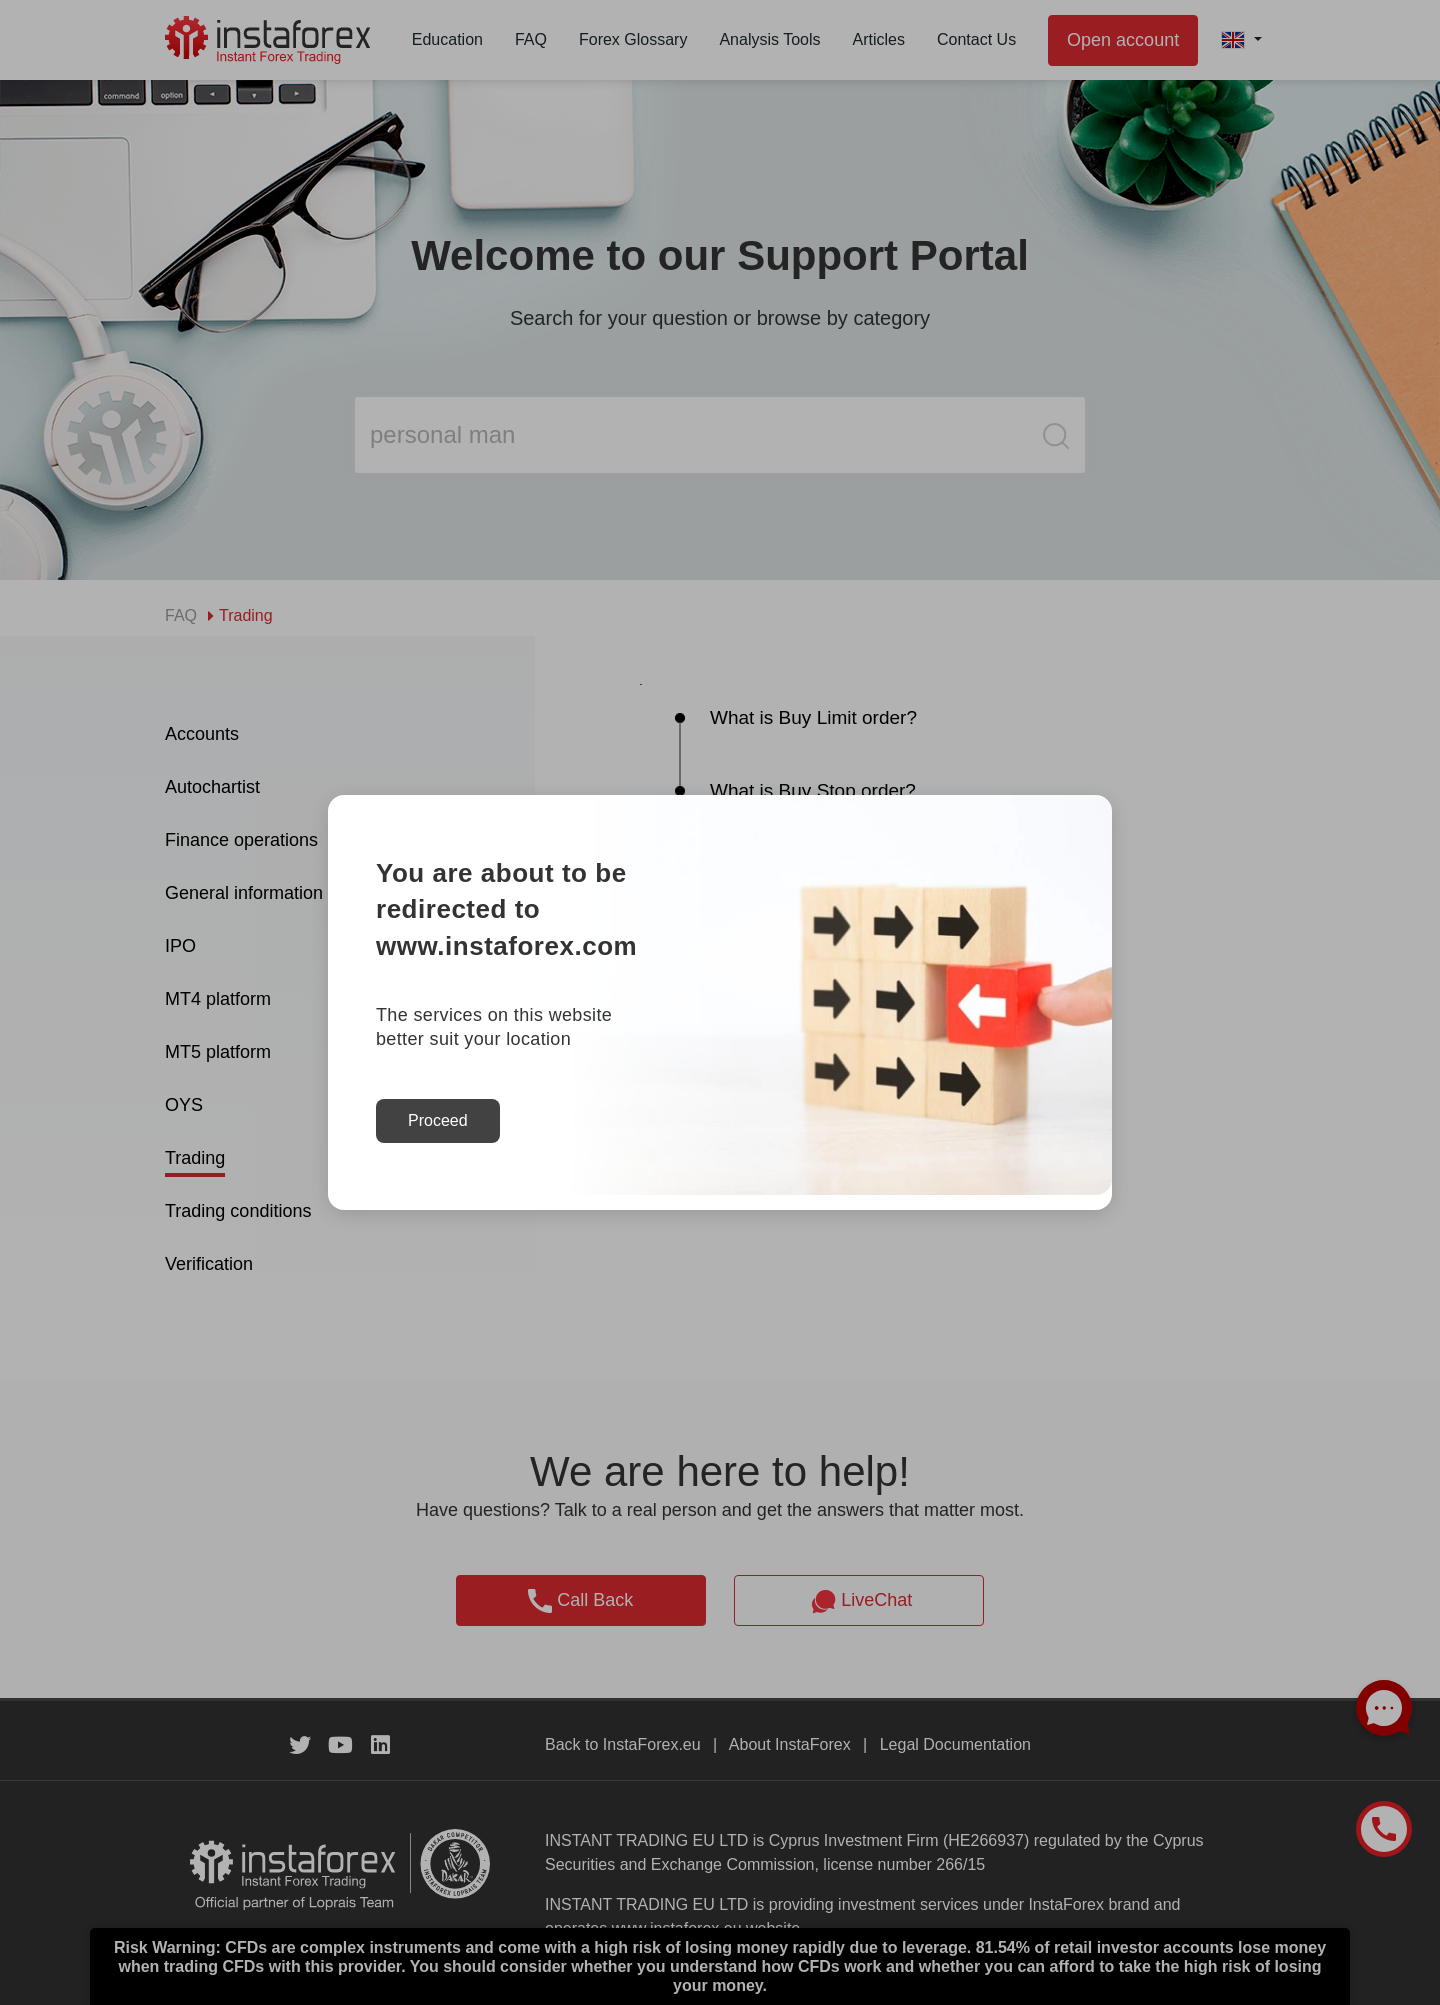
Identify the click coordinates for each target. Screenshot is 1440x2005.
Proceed (438, 1120)
